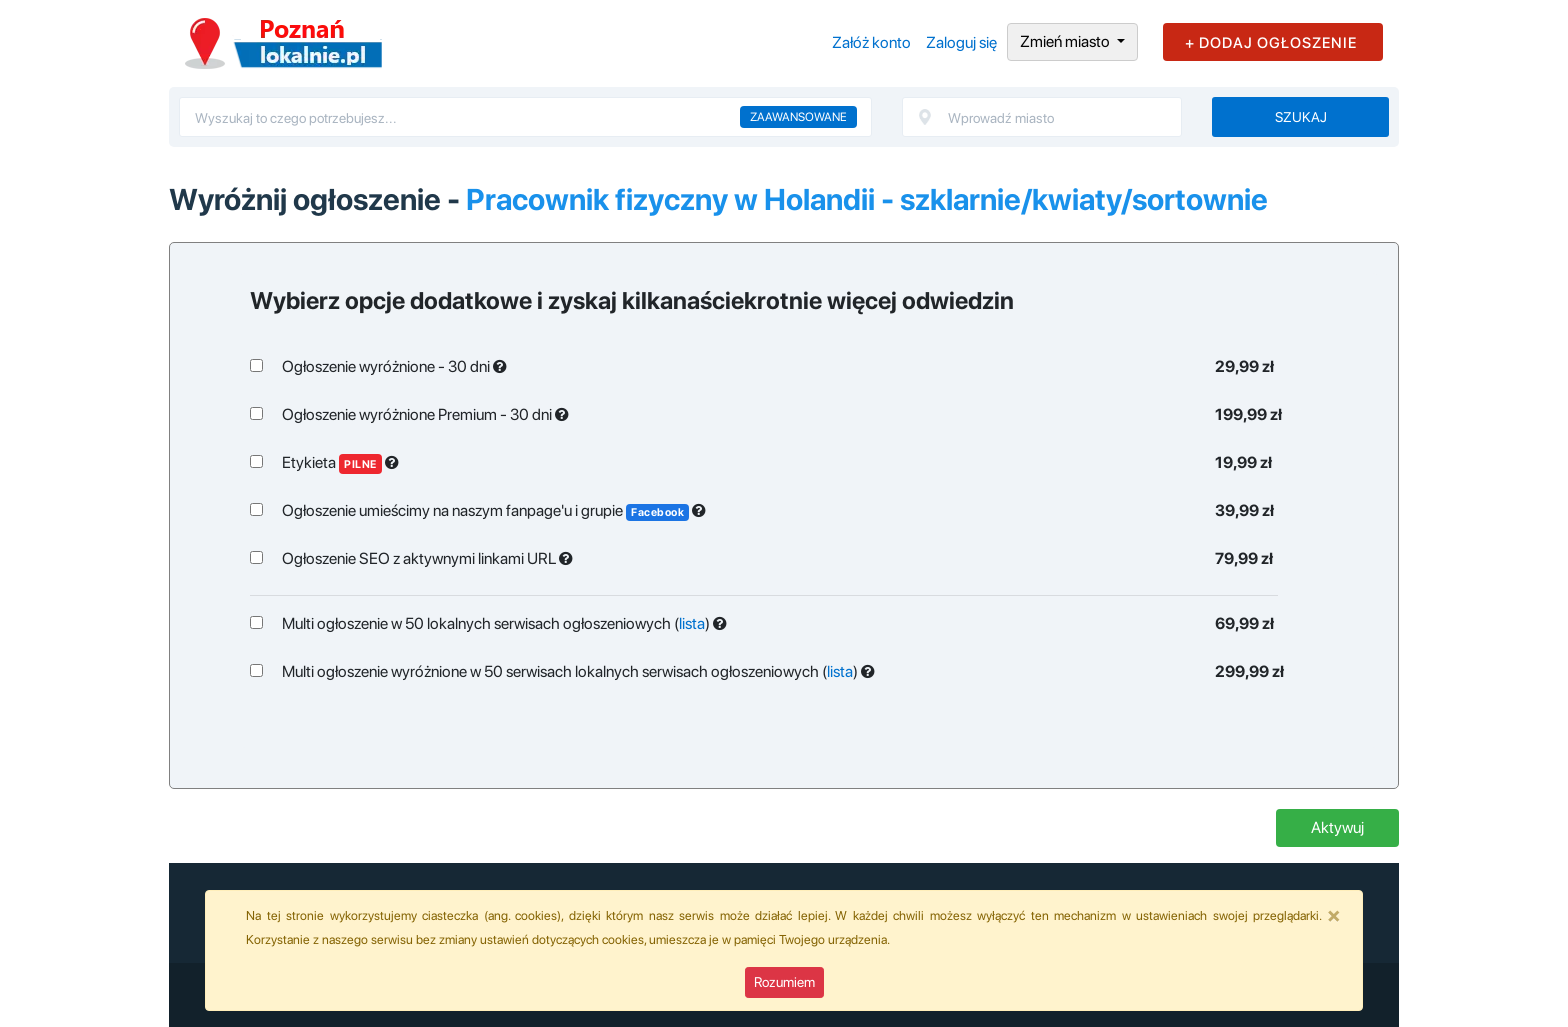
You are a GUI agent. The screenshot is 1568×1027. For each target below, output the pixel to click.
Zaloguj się (961, 42)
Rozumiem (784, 982)
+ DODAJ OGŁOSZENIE (1271, 43)
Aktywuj (1337, 827)
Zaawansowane (798, 117)
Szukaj (1301, 117)
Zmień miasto (1066, 41)
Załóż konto (871, 42)
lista (692, 623)
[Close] (1334, 915)
